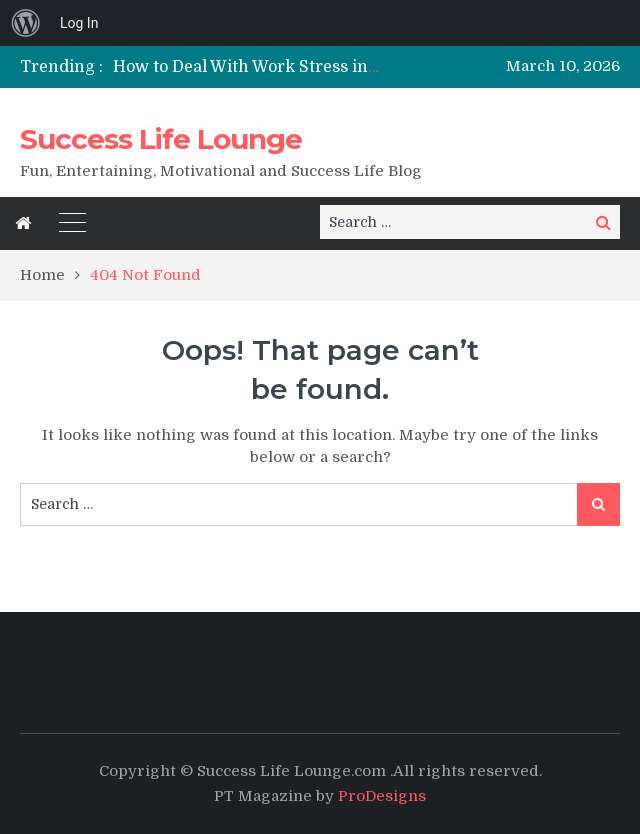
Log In (79, 23)
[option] (246, 67)
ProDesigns (382, 796)
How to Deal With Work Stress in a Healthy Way (298, 67)
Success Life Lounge (161, 139)
